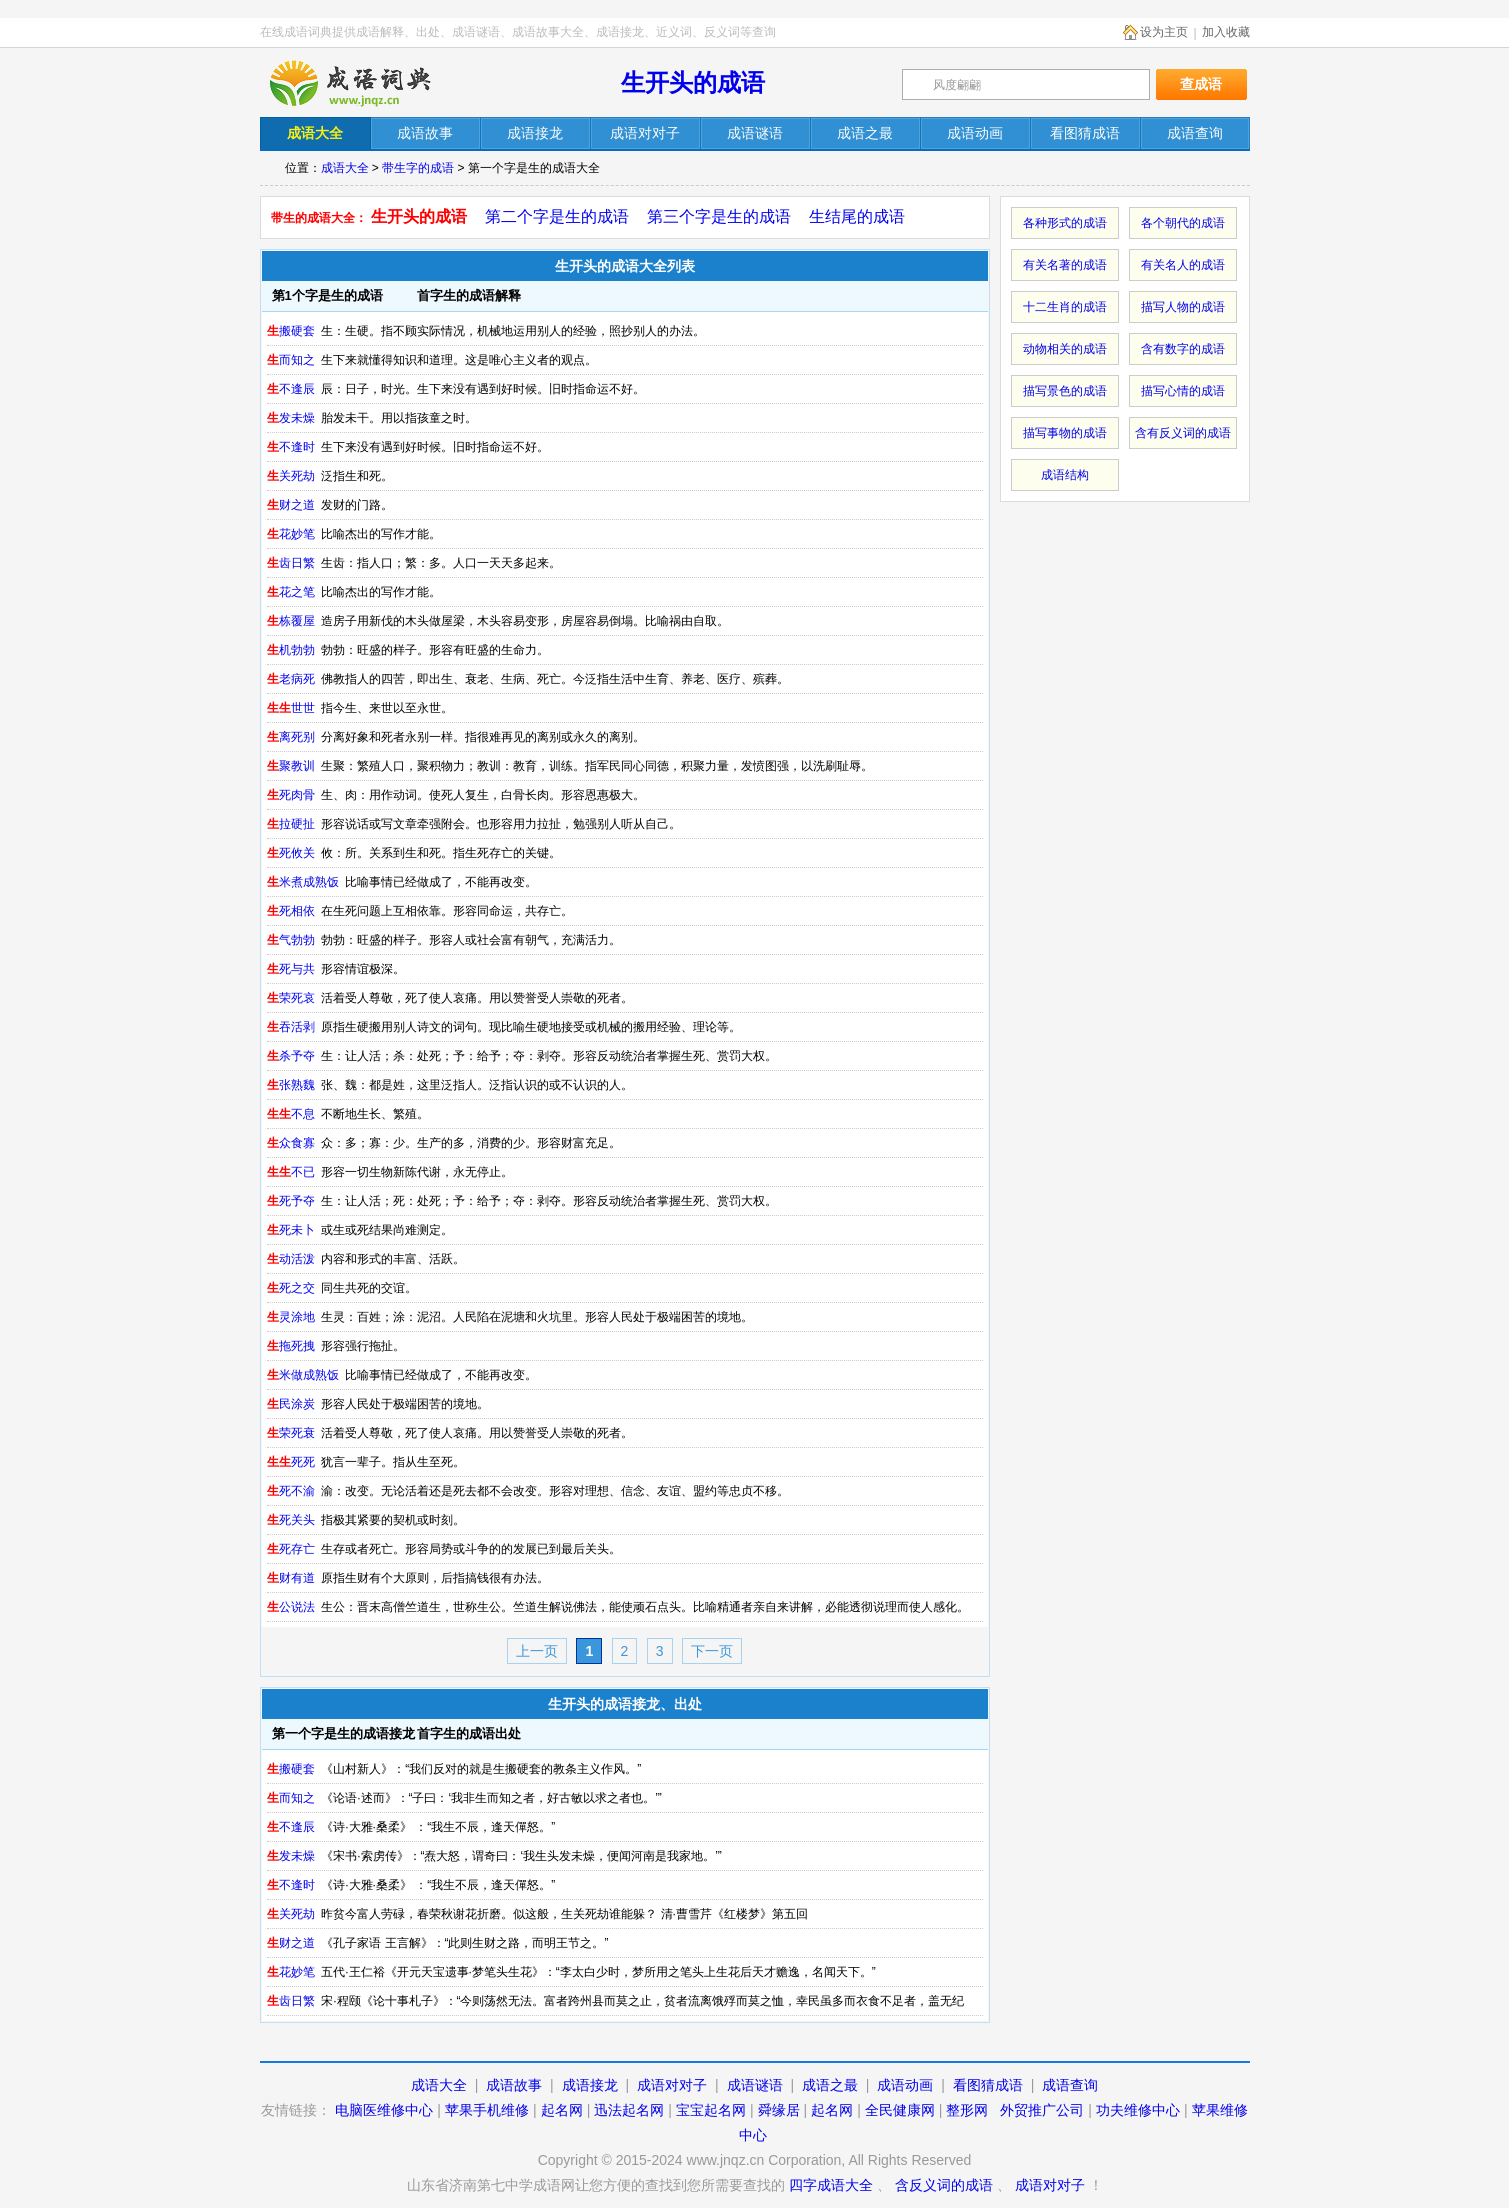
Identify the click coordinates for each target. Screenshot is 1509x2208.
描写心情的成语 (1183, 391)
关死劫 (291, 476)
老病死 (291, 679)
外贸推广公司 (1042, 2110)
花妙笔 (291, 534)
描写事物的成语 (1065, 433)
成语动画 (905, 2085)
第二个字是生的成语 (557, 216)
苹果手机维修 (487, 2110)
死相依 (291, 911)
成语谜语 (755, 2085)
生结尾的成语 (857, 216)
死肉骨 (291, 795)
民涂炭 (291, 1404)
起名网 (562, 2110)
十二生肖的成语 (1065, 307)
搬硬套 (291, 331)
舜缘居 (779, 2110)
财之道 (291, 505)
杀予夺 (291, 1056)
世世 (291, 708)
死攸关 (291, 853)
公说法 (291, 1607)
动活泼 (291, 1259)
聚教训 (291, 766)
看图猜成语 (988, 2085)
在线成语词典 (367, 83)
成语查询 (1070, 2085)
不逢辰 (291, 389)
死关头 (291, 1520)
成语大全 (345, 168)
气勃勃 (291, 940)
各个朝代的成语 (1183, 223)
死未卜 (291, 1230)
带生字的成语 (418, 168)
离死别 (291, 737)
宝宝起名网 (711, 2110)
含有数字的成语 (1183, 349)
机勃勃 (291, 650)
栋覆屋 (291, 621)
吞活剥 (291, 1027)
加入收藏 (1226, 32)
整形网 (967, 2110)
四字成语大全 (831, 2185)
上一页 (537, 1651)
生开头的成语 (693, 82)
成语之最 (830, 2085)
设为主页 (1164, 32)
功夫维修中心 (1138, 2110)
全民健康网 (900, 2110)
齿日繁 (291, 563)
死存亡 (291, 1549)
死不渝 (291, 1491)
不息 (291, 1114)
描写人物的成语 (1183, 307)
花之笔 (291, 592)
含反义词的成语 (944, 2185)
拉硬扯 (291, 824)
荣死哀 (291, 998)
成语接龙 (590, 2085)
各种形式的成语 (1065, 223)
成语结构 (1065, 475)
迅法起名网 (629, 2110)
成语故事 (514, 2085)
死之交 (291, 1288)
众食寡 (291, 1143)
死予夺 (291, 1201)
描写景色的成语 (1065, 391)
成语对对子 (672, 2085)
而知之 (291, 360)
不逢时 (291, 447)
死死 (291, 1462)
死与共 (291, 969)
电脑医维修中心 (384, 2110)
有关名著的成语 (1065, 265)
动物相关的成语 (1065, 349)
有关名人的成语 (1183, 265)
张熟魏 (291, 1085)
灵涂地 (291, 1317)
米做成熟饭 (303, 1375)
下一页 (712, 1651)
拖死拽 (291, 1346)
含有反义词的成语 (1183, 433)
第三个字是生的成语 (719, 216)
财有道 (291, 1578)
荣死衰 (291, 1433)
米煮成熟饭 (303, 882)
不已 (291, 1172)
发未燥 (291, 418)
